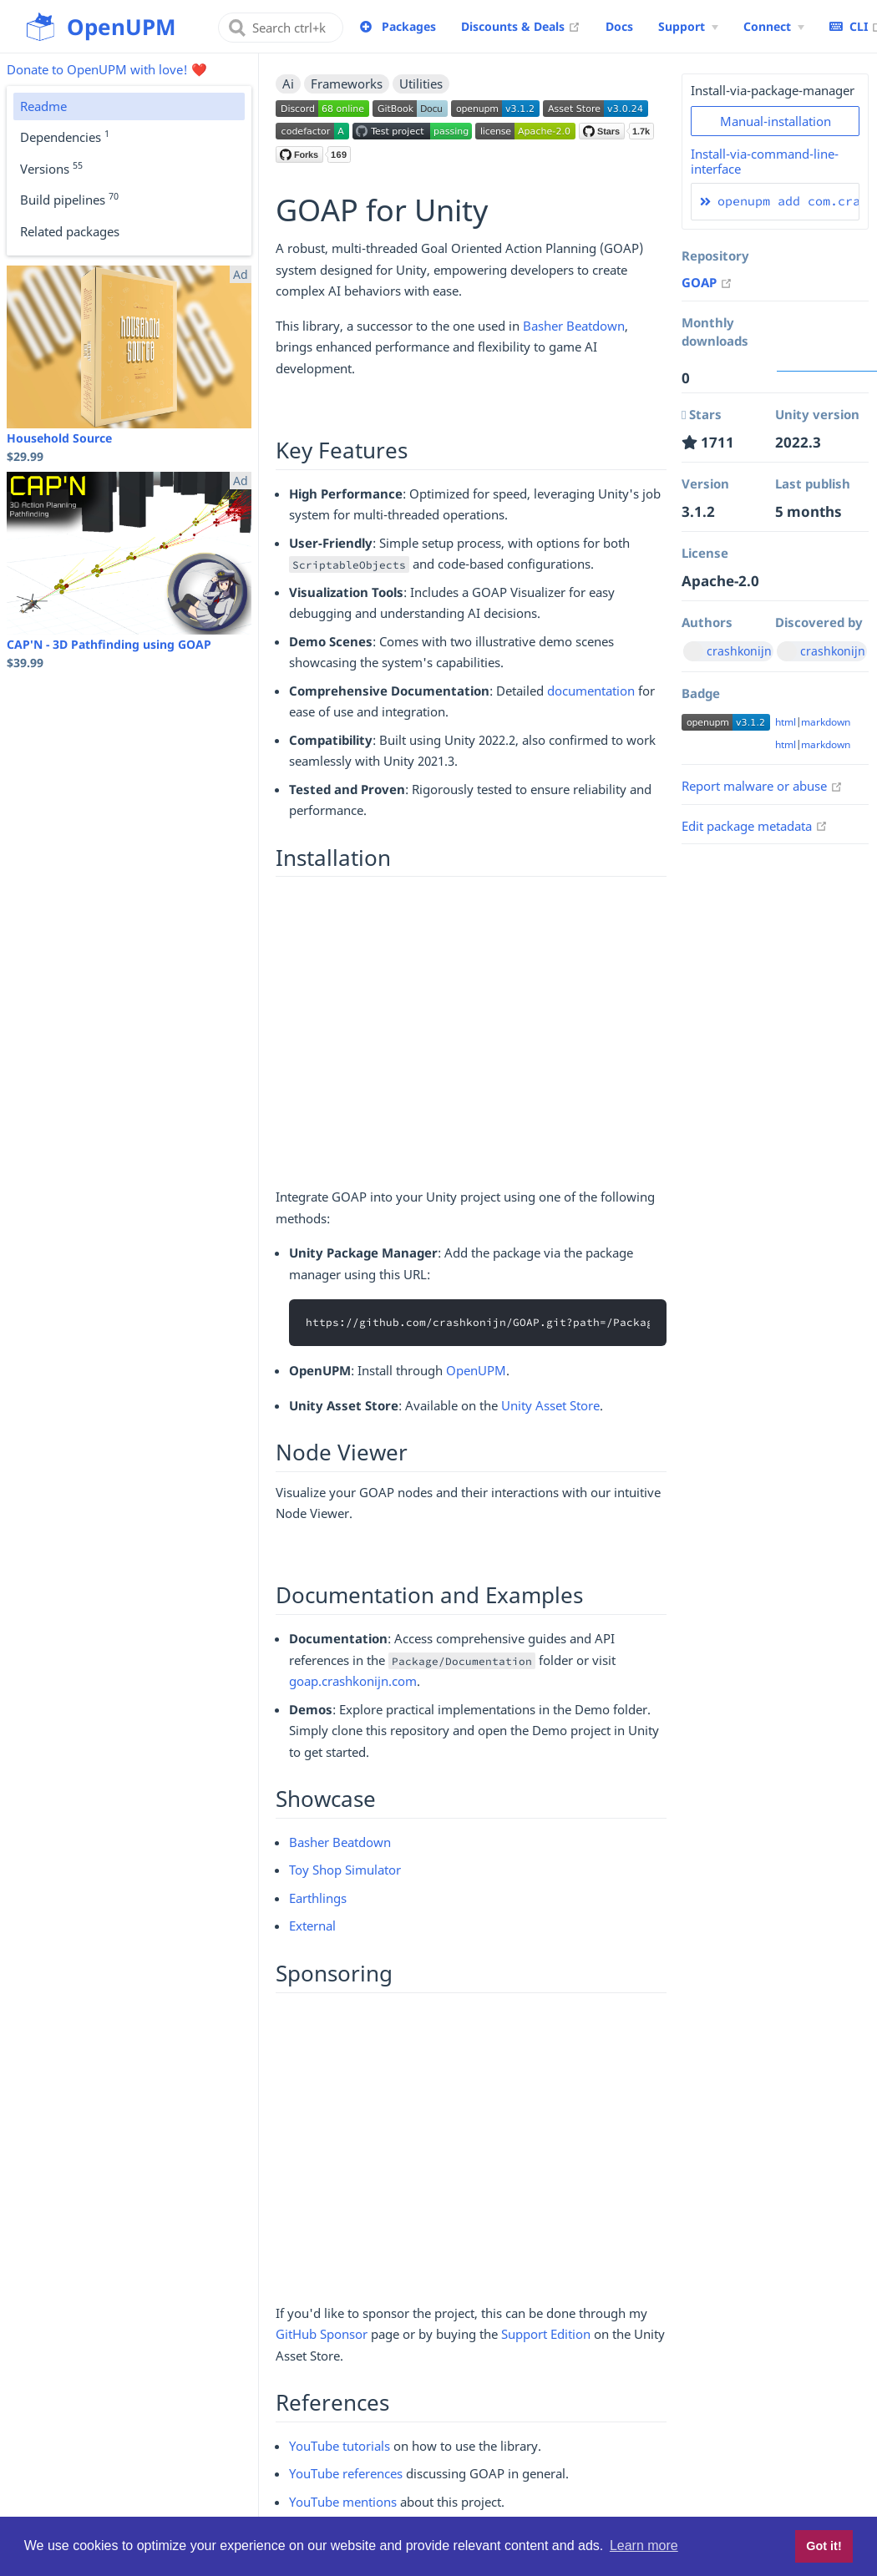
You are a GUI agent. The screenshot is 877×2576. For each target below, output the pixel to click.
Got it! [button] (823, 2546)
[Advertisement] (471, 1037)
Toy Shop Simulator (345, 1869)
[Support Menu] (688, 26)
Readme (43, 106)
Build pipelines (69, 199)
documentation (591, 690)
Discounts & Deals (520, 26)
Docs (619, 26)
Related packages (69, 231)
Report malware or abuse (762, 785)
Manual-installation (775, 121)
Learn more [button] (644, 2545)
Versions (51, 168)
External (312, 1925)
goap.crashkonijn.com (353, 1681)
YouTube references (346, 2473)
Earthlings (318, 1898)
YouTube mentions (343, 2501)
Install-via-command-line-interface (765, 161)
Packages (409, 26)
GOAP (707, 282)
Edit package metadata (755, 825)
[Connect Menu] (773, 26)
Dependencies (64, 136)
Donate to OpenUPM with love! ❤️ (107, 69)
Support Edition (546, 2333)
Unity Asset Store (550, 1405)
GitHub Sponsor (322, 2333)
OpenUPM (476, 1370)
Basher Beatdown (574, 325)
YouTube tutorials (339, 2445)
